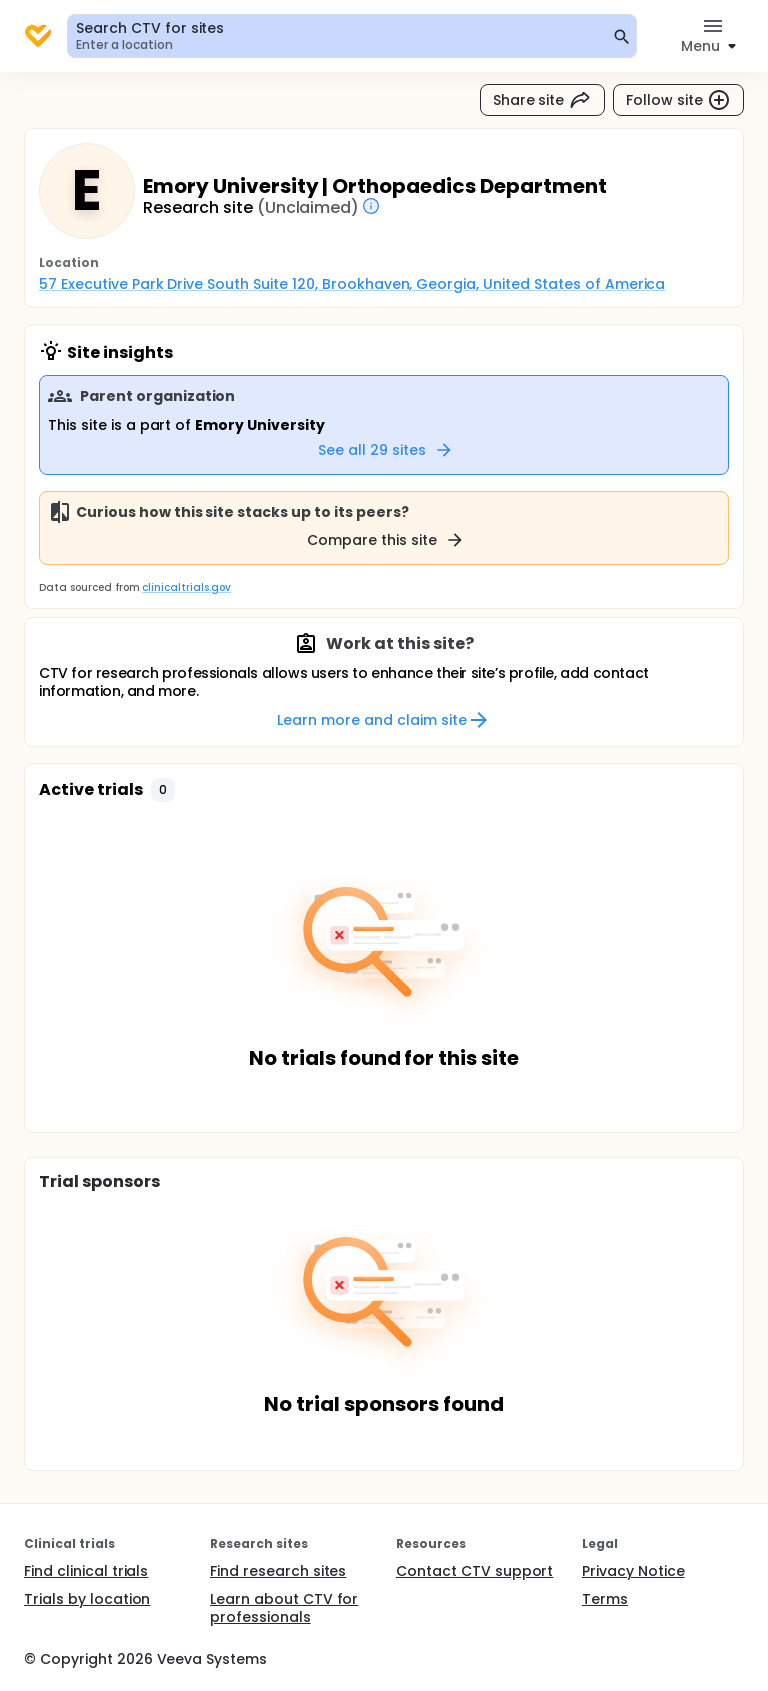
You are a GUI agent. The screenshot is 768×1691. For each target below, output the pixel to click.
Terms (605, 1599)
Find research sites (278, 1571)
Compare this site (386, 540)
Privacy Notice (633, 1571)
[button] (163, 790)
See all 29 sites (386, 450)
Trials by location (87, 1599)
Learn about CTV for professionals (284, 1608)
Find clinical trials (86, 1571)
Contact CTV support (474, 1571)
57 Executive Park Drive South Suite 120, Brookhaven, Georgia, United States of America (352, 284)
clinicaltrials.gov (186, 587)
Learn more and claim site (383, 720)
